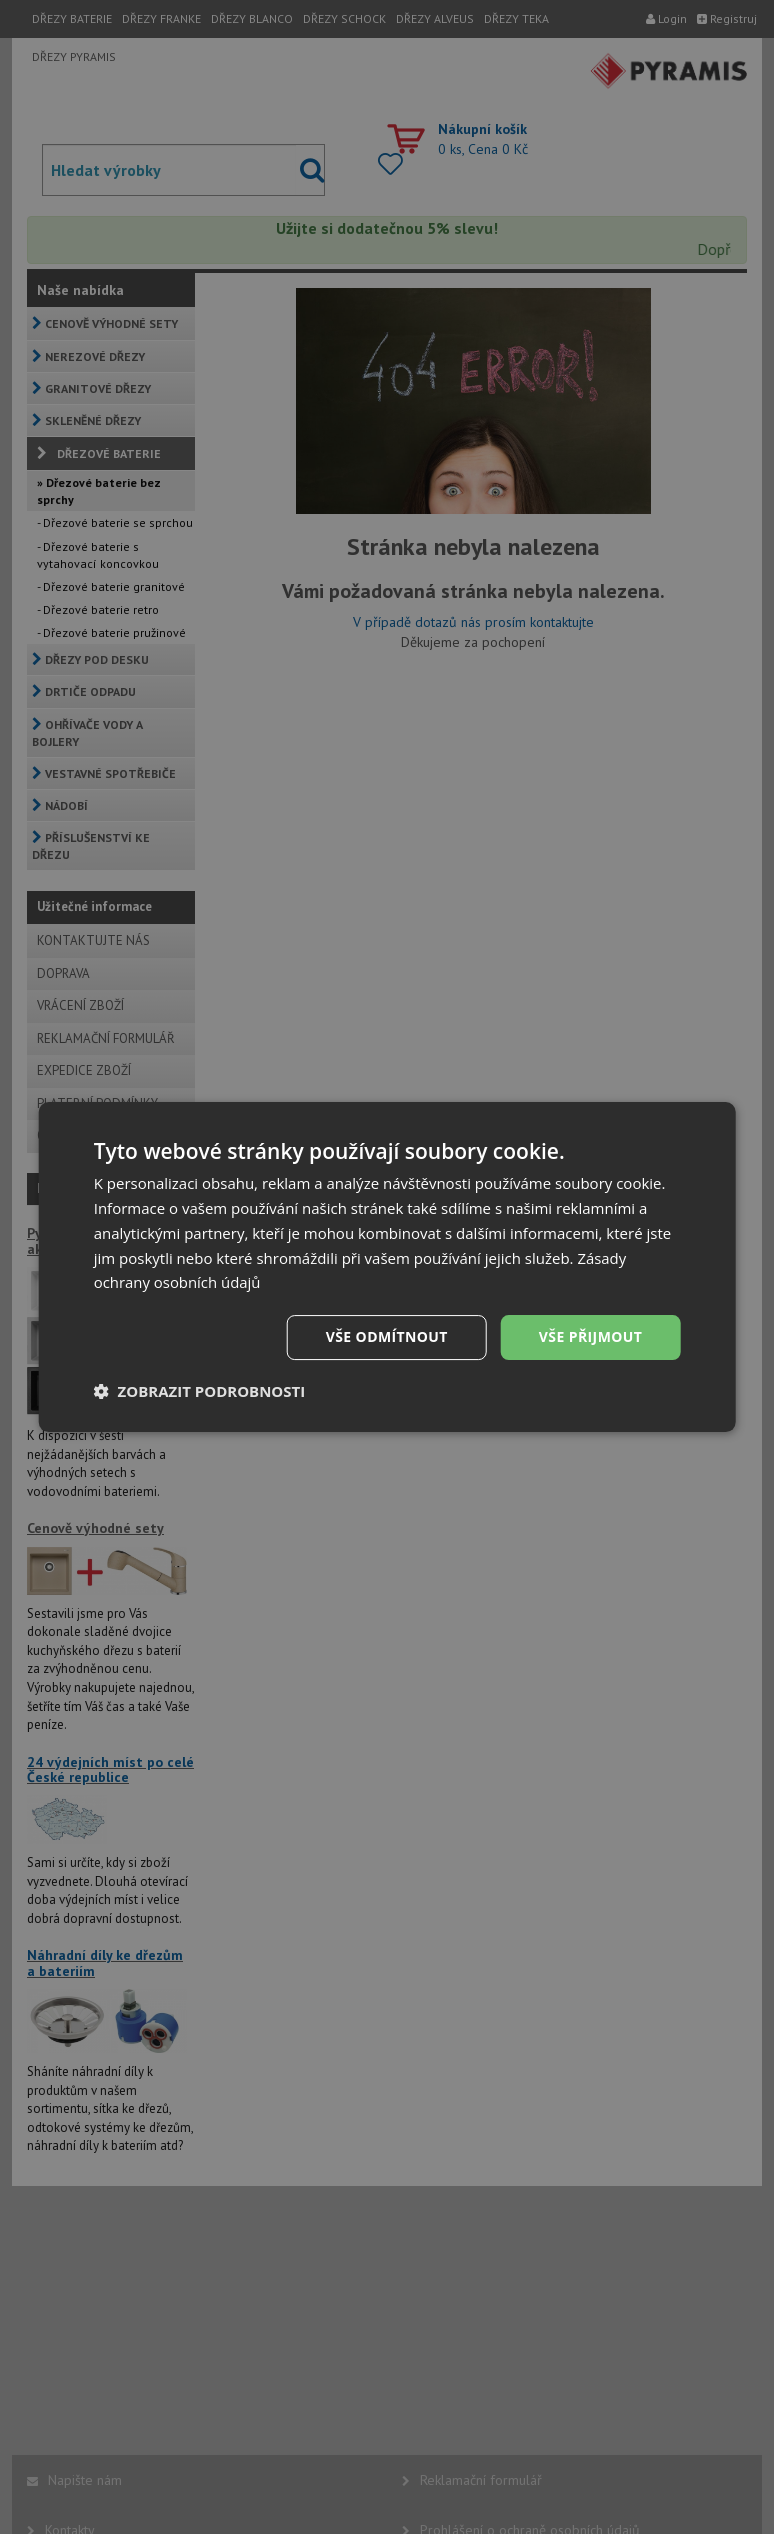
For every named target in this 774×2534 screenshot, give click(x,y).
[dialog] (387, 1267)
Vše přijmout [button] (590, 1336)
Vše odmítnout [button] (387, 1336)
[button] (200, 1391)
